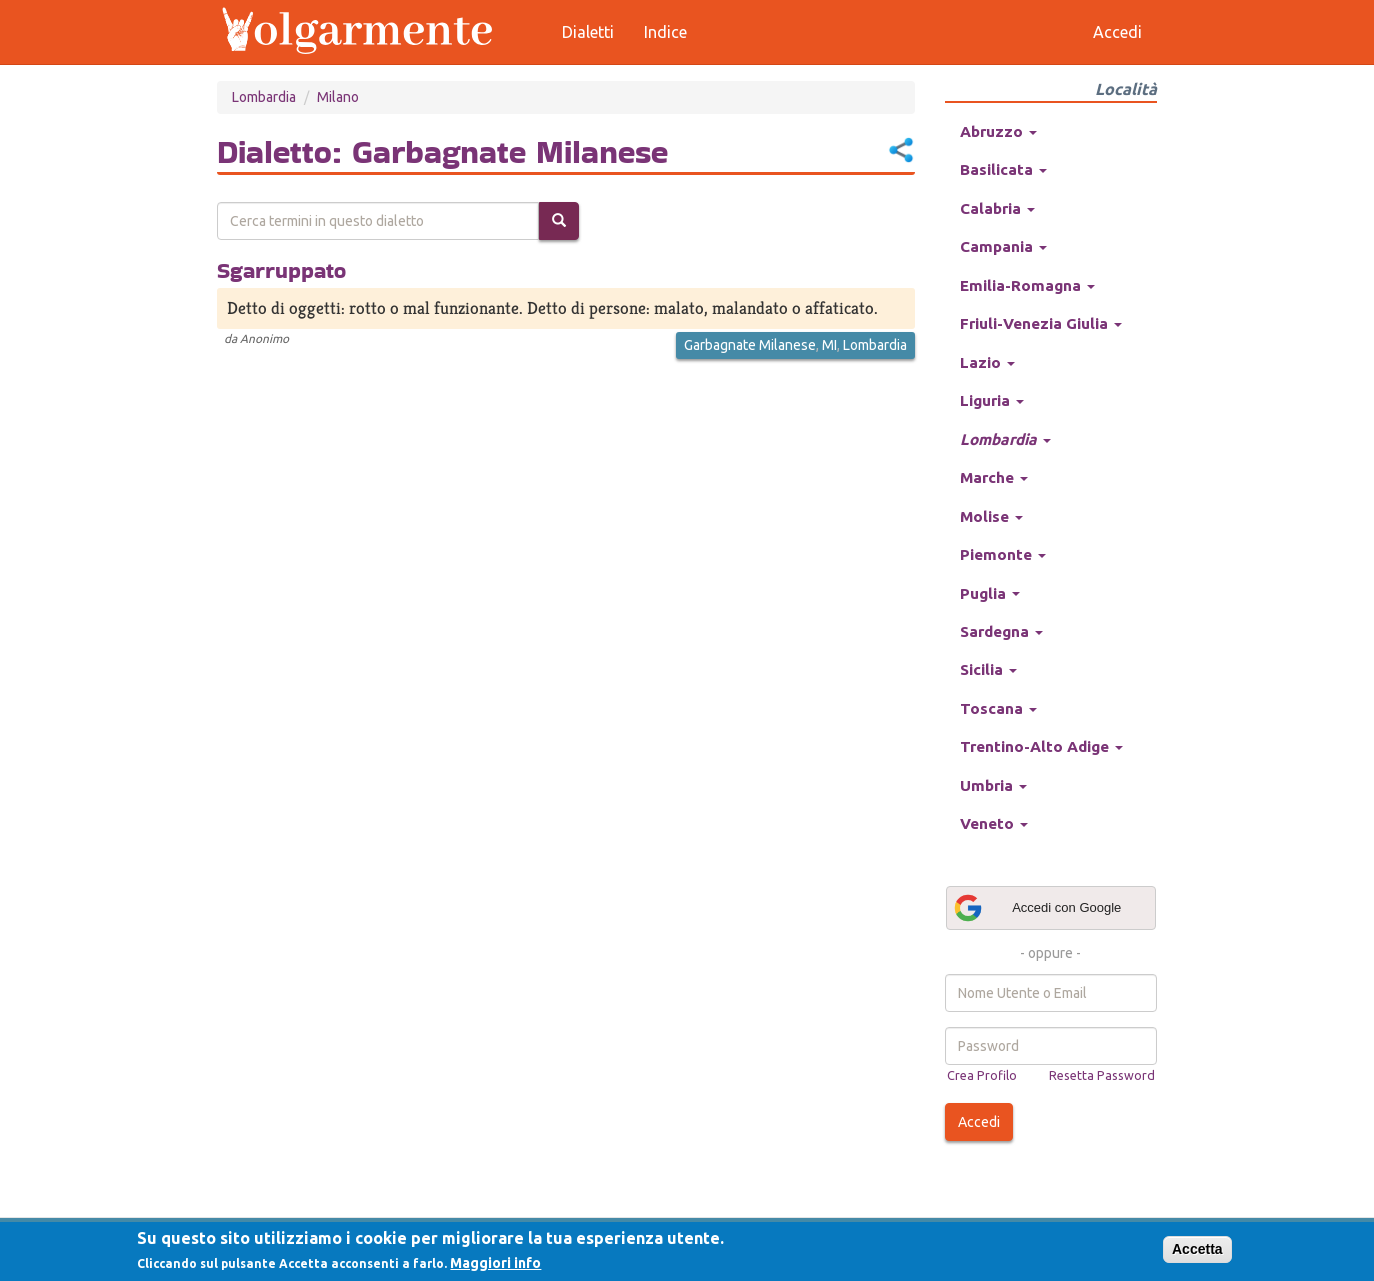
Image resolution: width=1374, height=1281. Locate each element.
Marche (994, 477)
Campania (1003, 246)
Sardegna (1001, 631)
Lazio (987, 362)
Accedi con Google (1037, 908)
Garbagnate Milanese (750, 345)
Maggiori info (495, 1263)
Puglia (990, 593)
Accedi (979, 1122)
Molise (991, 516)
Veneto (994, 823)
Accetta (1197, 1249)
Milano (338, 97)
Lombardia (264, 97)
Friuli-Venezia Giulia (1041, 323)
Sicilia (988, 669)
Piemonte (1003, 554)
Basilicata (1003, 169)
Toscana (998, 708)
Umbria (993, 785)
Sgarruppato (281, 270)
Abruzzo (998, 131)
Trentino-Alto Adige (1041, 746)
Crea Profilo (982, 1075)
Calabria (997, 208)
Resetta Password (1102, 1075)
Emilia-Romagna (1027, 285)
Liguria (992, 400)
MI (829, 345)
